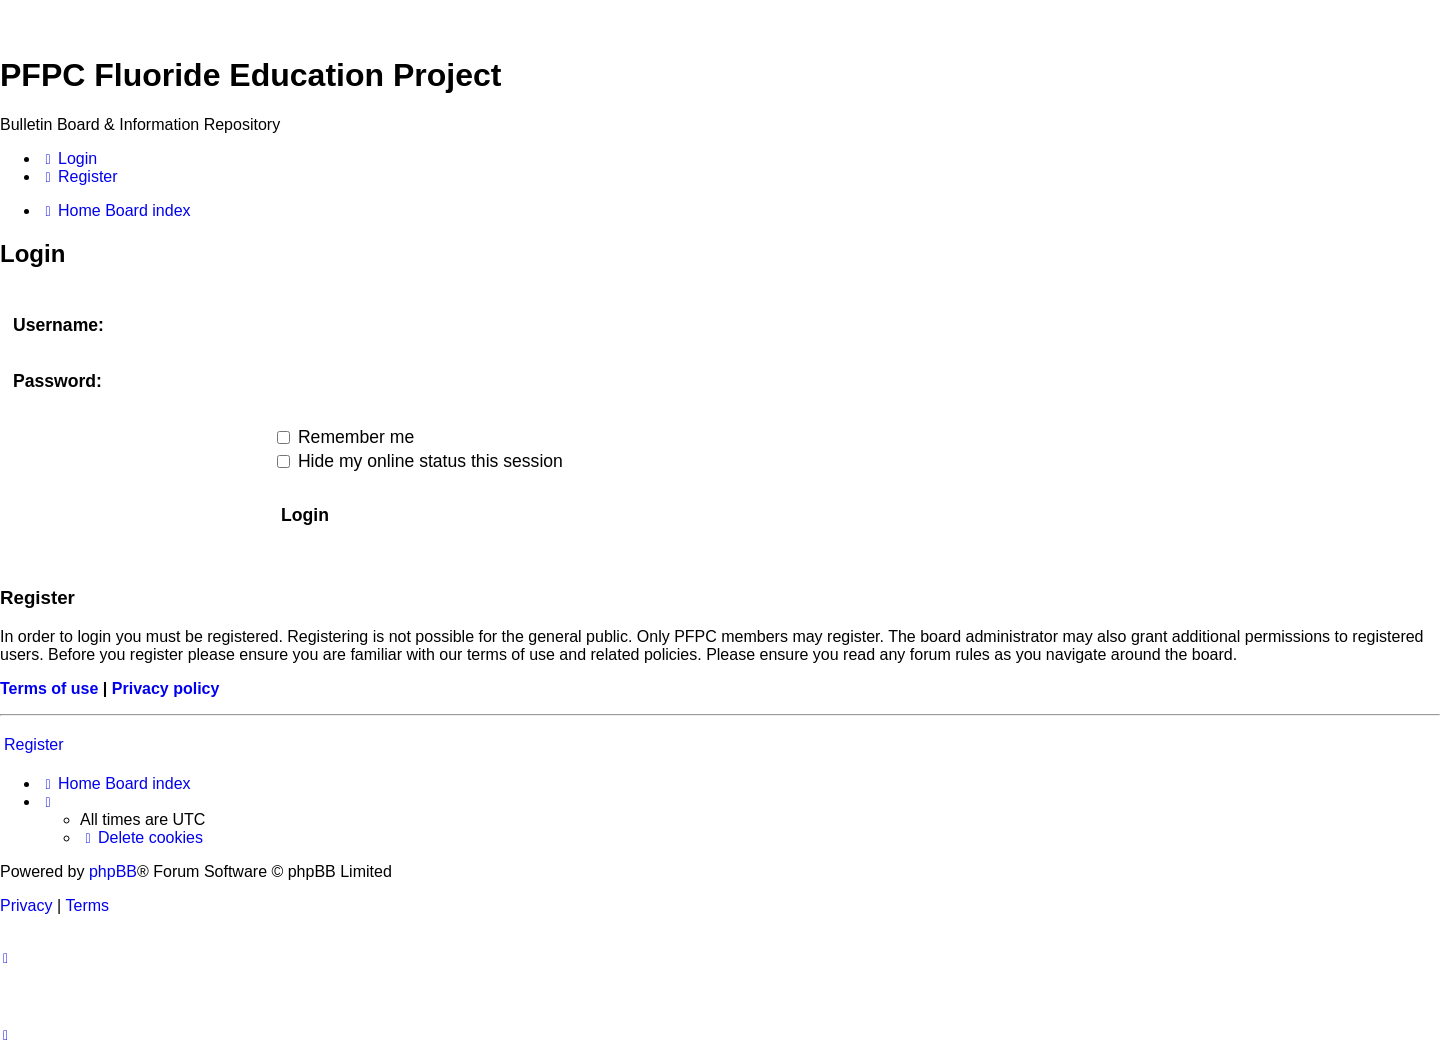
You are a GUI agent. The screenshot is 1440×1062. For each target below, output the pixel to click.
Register (34, 744)
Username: (58, 325)
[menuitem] (68, 159)
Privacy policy (166, 688)
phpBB (113, 871)
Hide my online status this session (420, 461)
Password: (57, 381)
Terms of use (49, 688)
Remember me (345, 437)
